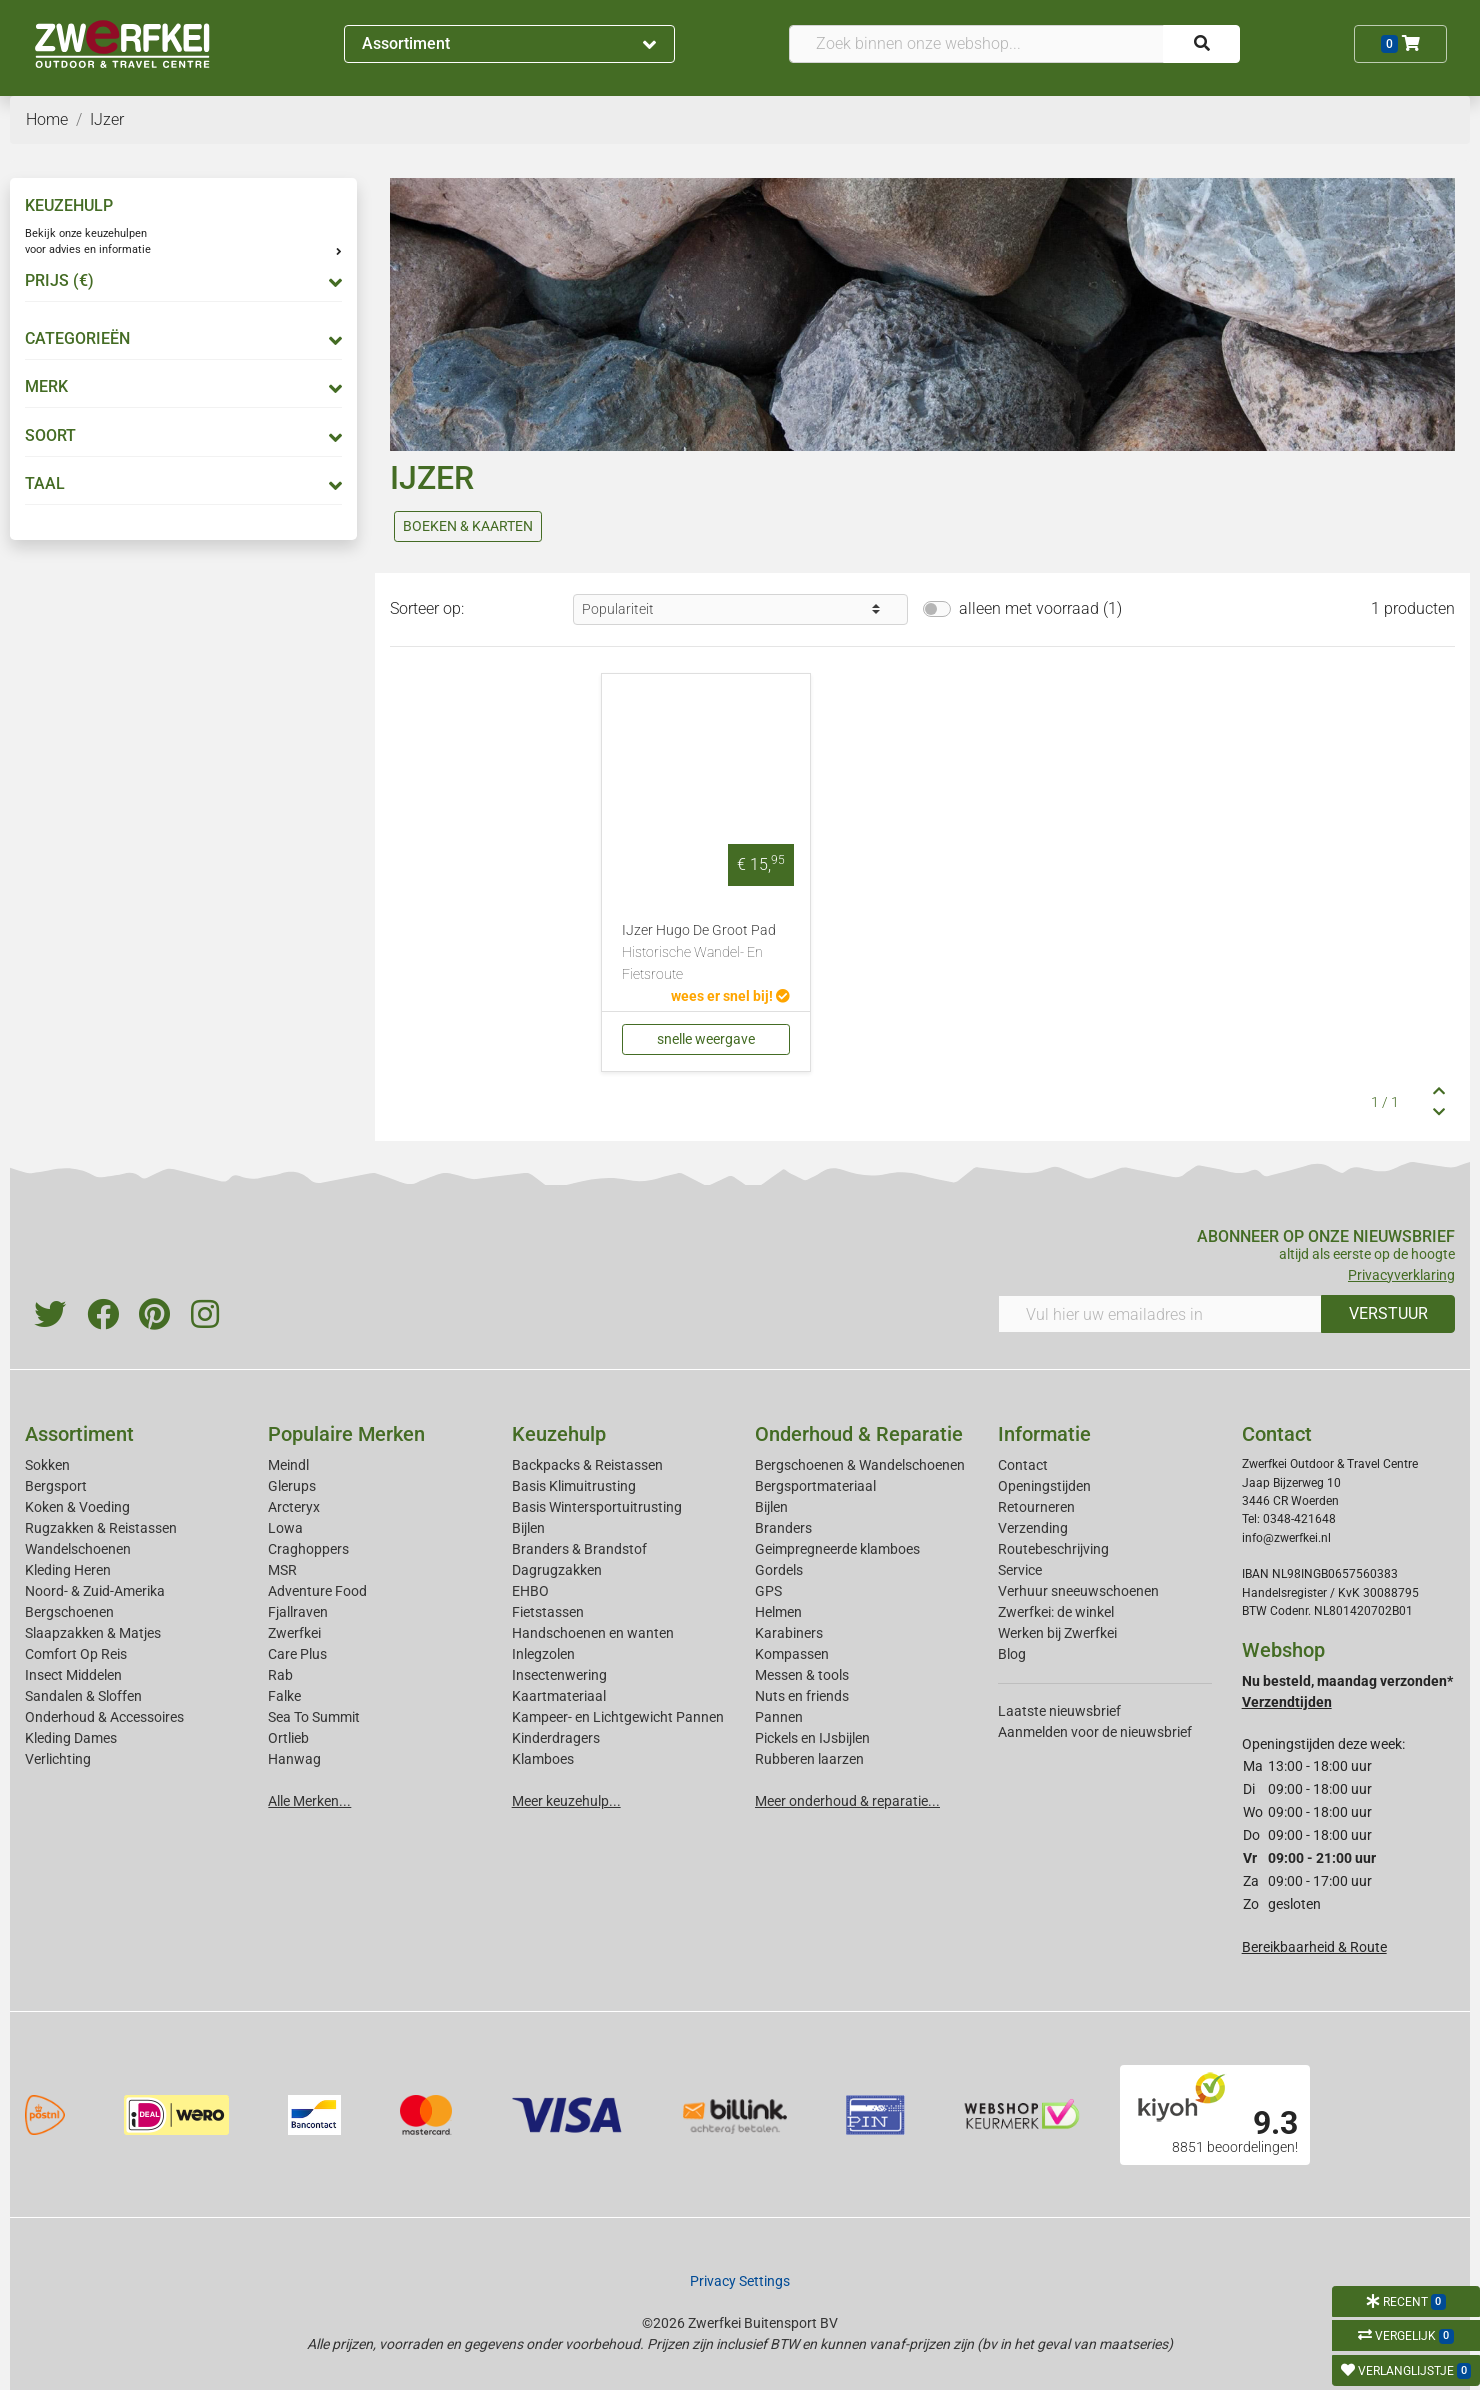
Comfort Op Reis (76, 1654)
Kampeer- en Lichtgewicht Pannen (618, 1717)
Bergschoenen (69, 1612)
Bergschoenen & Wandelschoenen (860, 1465)
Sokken (47, 1465)
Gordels (779, 1570)
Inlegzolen (543, 1654)
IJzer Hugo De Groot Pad (706, 953)
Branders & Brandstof (579, 1549)
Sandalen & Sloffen (83, 1696)
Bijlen (528, 1528)
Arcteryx (294, 1507)
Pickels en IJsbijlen (812, 1738)
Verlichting (58, 1759)
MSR (282, 1570)
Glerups (292, 1486)
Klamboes (543, 1759)
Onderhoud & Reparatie (859, 1434)
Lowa (285, 1528)
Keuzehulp (559, 1434)
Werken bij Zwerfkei (1057, 1633)
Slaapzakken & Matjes (93, 1633)
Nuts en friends (802, 1696)
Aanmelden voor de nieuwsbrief (1095, 1732)
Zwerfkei (294, 1633)
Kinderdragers (556, 1738)
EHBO (530, 1591)
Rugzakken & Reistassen (101, 1528)
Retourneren (1036, 1507)
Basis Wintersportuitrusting (597, 1507)
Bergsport (56, 1486)
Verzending (1033, 1528)
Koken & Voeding (77, 1507)
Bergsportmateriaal (815, 1486)
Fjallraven (298, 1612)
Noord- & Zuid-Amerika (95, 1591)
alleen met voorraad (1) (1040, 608)
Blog (1012, 1654)
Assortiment (509, 43)
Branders (783, 1528)
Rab (280, 1675)
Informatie (1044, 1434)
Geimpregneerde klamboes (837, 1549)
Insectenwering (559, 1675)
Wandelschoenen (78, 1549)
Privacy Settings (740, 2281)
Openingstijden (1044, 1486)
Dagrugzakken (557, 1570)
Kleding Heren (68, 1570)
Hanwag (294, 1759)
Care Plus (297, 1654)
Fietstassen (548, 1612)
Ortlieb (288, 1738)
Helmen (778, 1612)
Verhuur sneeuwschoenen (1078, 1591)
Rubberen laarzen (809, 1759)
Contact (1023, 1465)
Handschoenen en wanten (593, 1633)
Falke (284, 1696)
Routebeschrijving (1053, 1549)
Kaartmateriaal (559, 1696)
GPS (768, 1591)
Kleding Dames (71, 1738)
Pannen (779, 1717)
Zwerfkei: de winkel (1056, 1612)
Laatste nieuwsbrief (1059, 1711)
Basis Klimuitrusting (574, 1486)
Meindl (288, 1465)
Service (1020, 1570)
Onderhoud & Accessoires (104, 1717)
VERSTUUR (1388, 1313)
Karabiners (789, 1633)
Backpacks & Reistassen (587, 1465)
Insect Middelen (73, 1675)
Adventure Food (317, 1591)
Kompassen (792, 1654)
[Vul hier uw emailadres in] (1160, 1314)
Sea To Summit (314, 1717)
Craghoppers (308, 1549)
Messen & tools (802, 1675)
